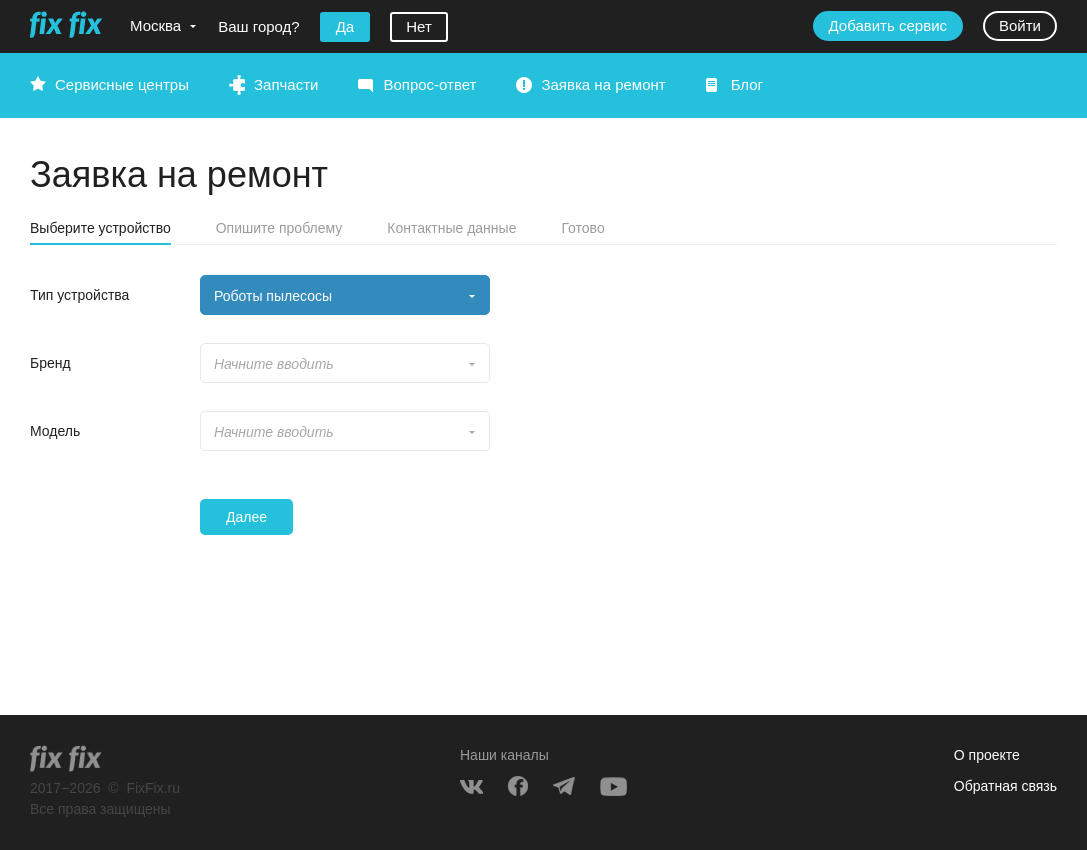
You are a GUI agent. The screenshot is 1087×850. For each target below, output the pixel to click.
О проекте (987, 755)
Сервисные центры (122, 84)
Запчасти (286, 84)
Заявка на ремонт (603, 84)
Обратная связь (1005, 786)
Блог (747, 84)
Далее (246, 517)
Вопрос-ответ (429, 84)
